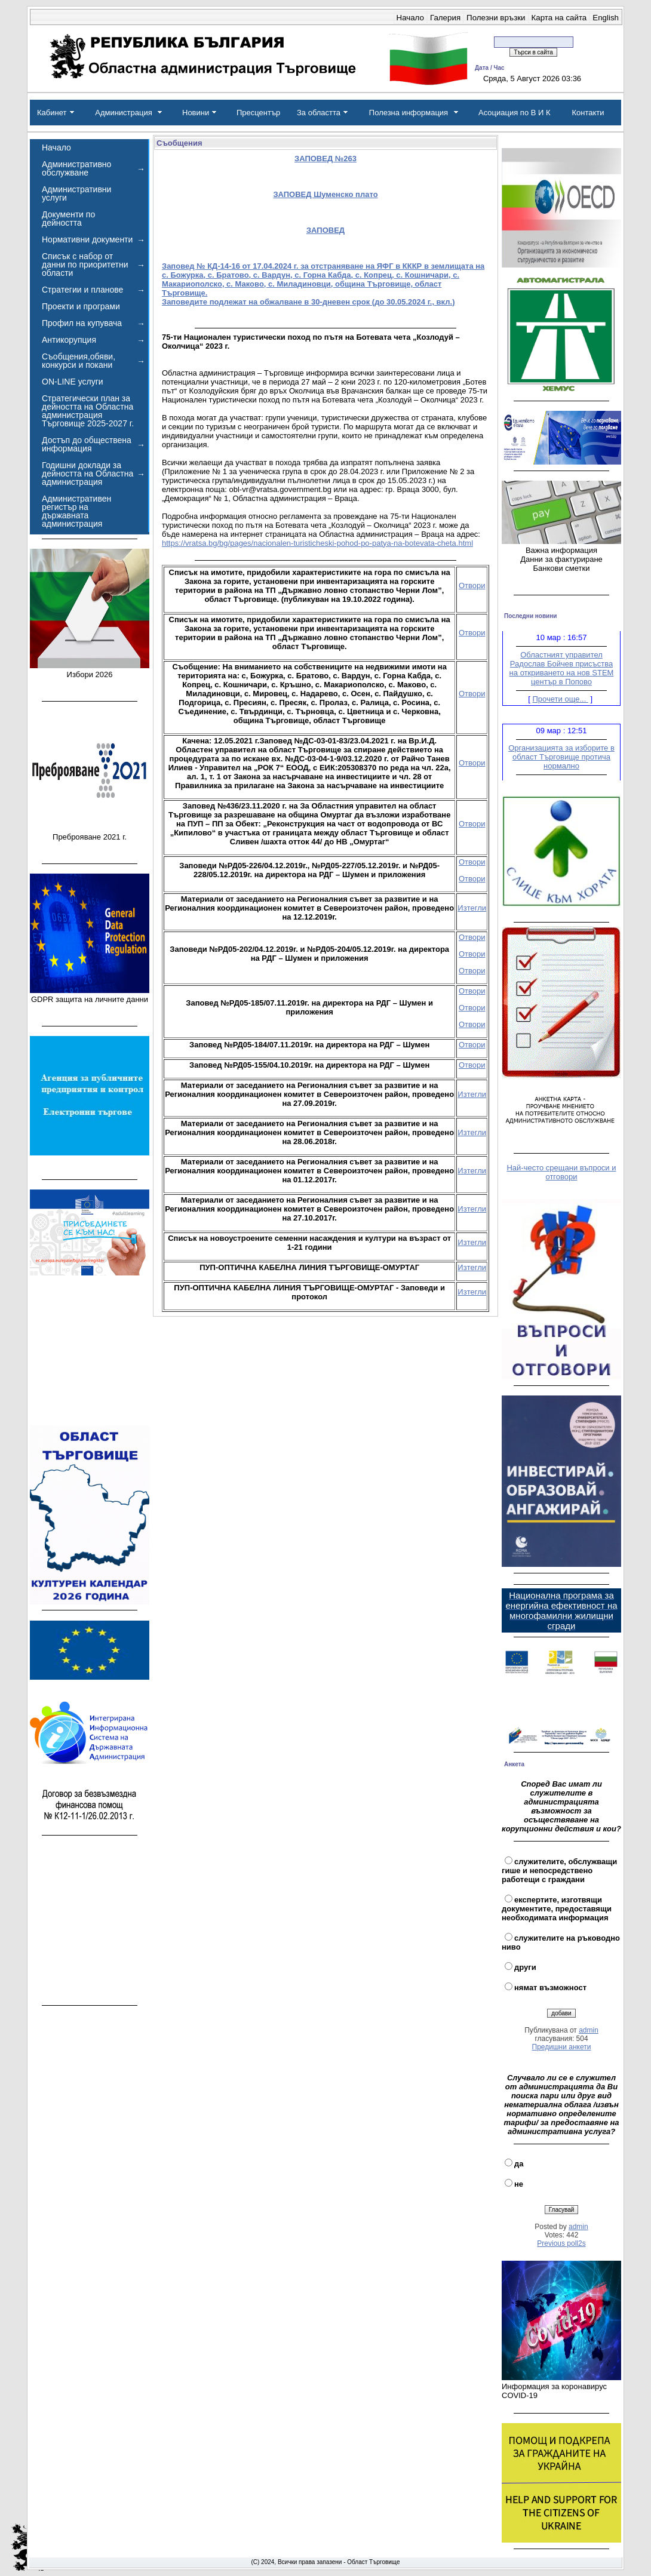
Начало (410, 17)
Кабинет (51, 112)
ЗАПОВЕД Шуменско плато (325, 194)
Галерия (445, 17)
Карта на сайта (559, 17)
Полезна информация (408, 112)
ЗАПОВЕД (325, 230)
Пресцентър (258, 112)
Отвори (472, 585)
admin (588, 2030)
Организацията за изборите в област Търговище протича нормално (561, 759)
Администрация (123, 112)
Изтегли (471, 907)
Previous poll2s (561, 2243)
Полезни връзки (495, 17)
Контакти (588, 112)
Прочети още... (560, 701)
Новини (195, 112)
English (605, 17)
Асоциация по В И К (514, 112)
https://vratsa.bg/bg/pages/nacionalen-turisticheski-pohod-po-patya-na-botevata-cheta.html (317, 543)
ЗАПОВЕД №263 (325, 158)
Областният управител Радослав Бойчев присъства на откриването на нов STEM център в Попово (561, 671)
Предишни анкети (561, 2047)
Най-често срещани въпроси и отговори (561, 1172)
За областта (318, 112)
